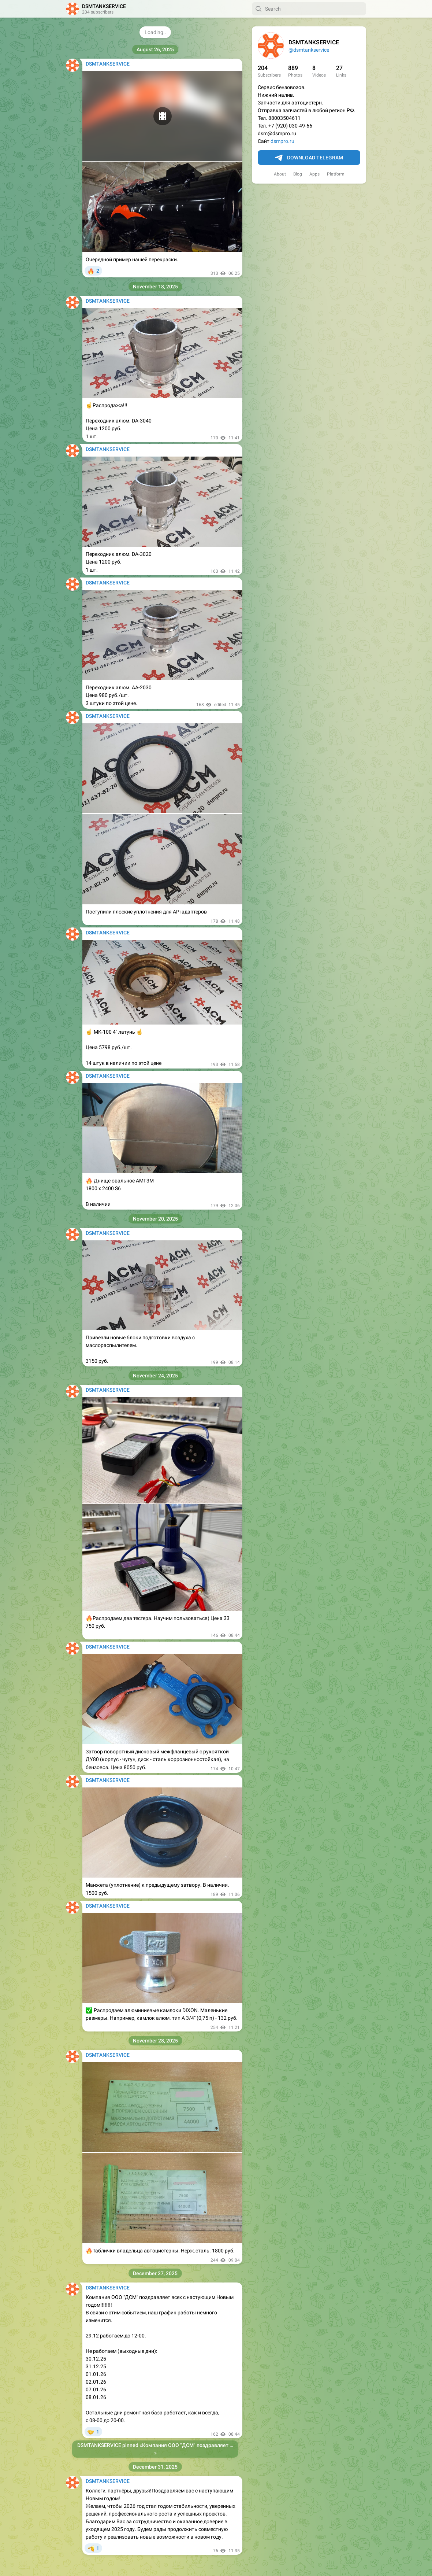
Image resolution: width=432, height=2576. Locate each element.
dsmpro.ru (282, 141)
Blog (297, 174)
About (280, 174)
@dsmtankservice (308, 50)
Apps (314, 174)
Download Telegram (309, 158)
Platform (336, 174)
